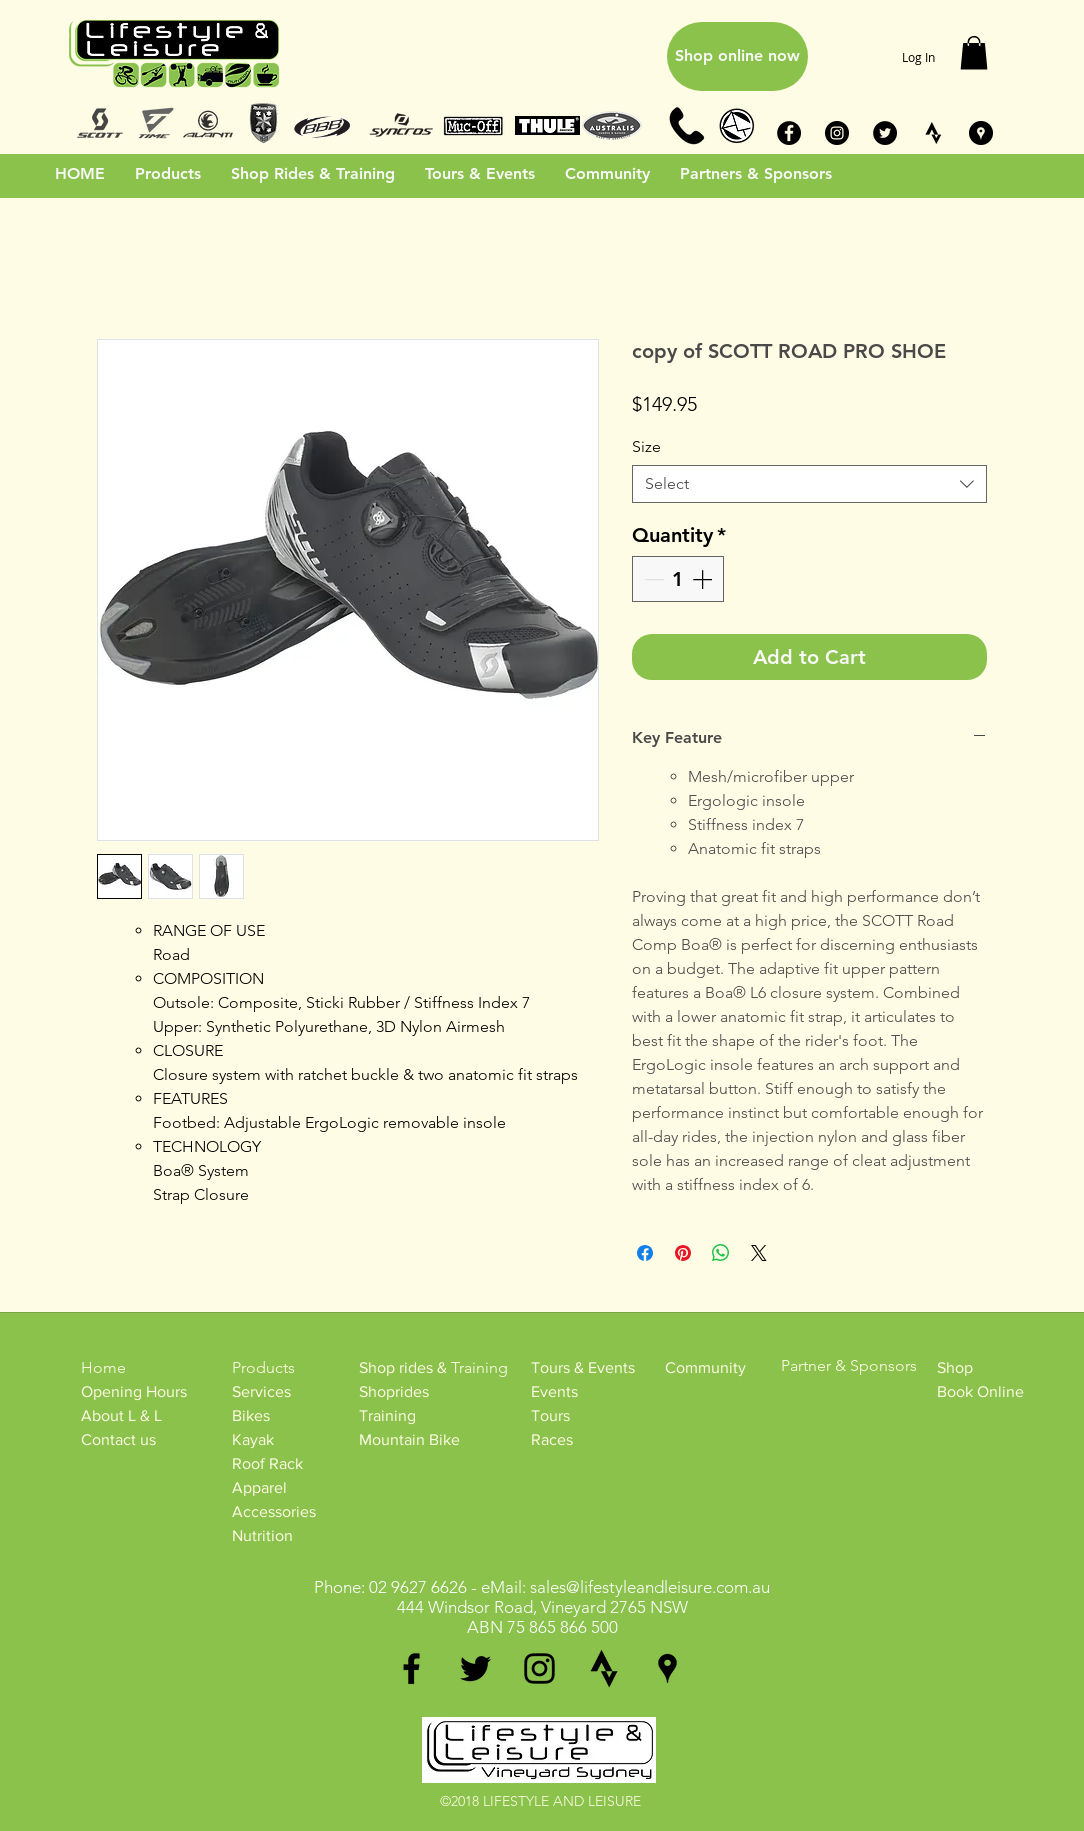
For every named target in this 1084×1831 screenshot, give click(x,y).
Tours (550, 1415)
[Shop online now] (737, 56)
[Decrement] (652, 579)
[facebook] (411, 1668)
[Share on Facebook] (645, 1253)
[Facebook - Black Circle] (789, 133)
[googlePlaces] (667, 1668)
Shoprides (394, 1391)
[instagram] (539, 1668)
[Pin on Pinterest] (683, 1253)
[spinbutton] (678, 579)
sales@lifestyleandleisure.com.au (650, 1587)
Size (646, 446)
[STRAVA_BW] (933, 133)
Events (554, 1391)
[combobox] (809, 484)
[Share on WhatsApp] (721, 1253)
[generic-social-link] (603, 1668)
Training (387, 1415)
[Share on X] (759, 1253)
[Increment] (704, 579)
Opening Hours (134, 1391)
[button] (974, 52)
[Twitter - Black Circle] (885, 133)
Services (261, 1391)
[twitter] (475, 1668)
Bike (247, 1415)
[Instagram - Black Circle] (837, 133)
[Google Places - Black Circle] (981, 133)
